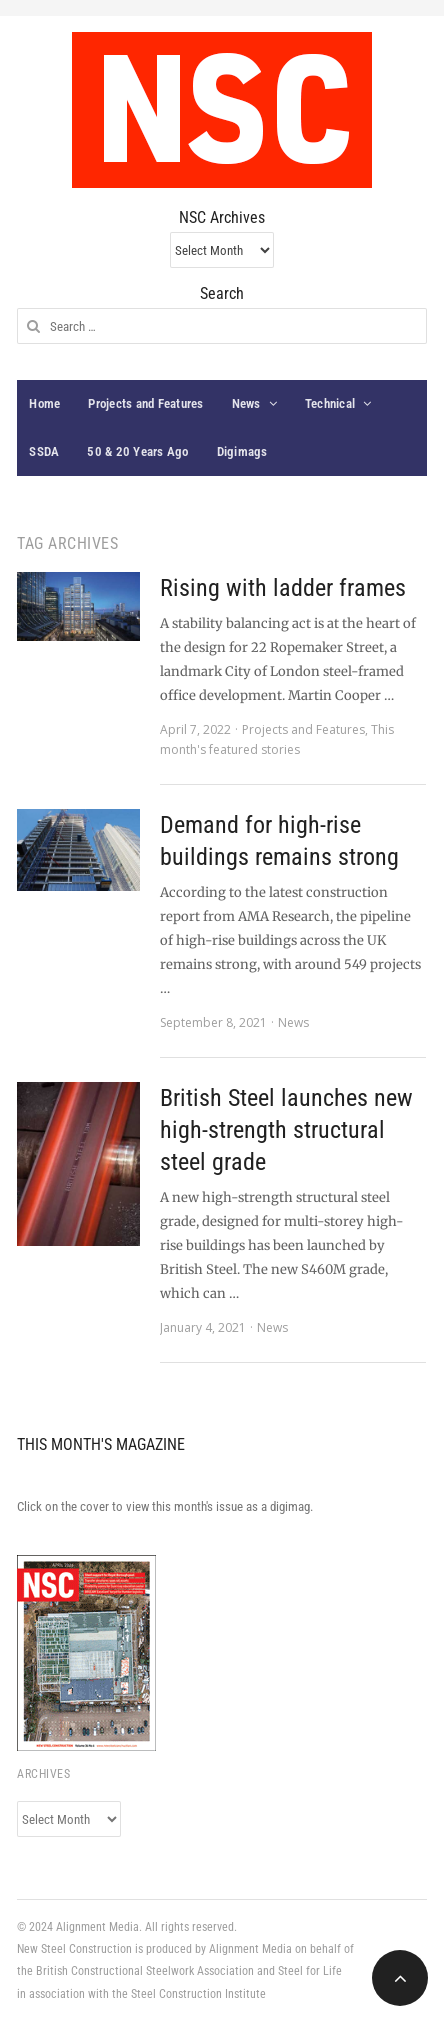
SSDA (44, 451)
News (246, 403)
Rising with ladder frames (283, 588)
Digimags (242, 451)
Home (44, 403)
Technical (330, 403)
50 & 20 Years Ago (137, 451)
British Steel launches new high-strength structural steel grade (286, 1130)
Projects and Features (145, 403)
